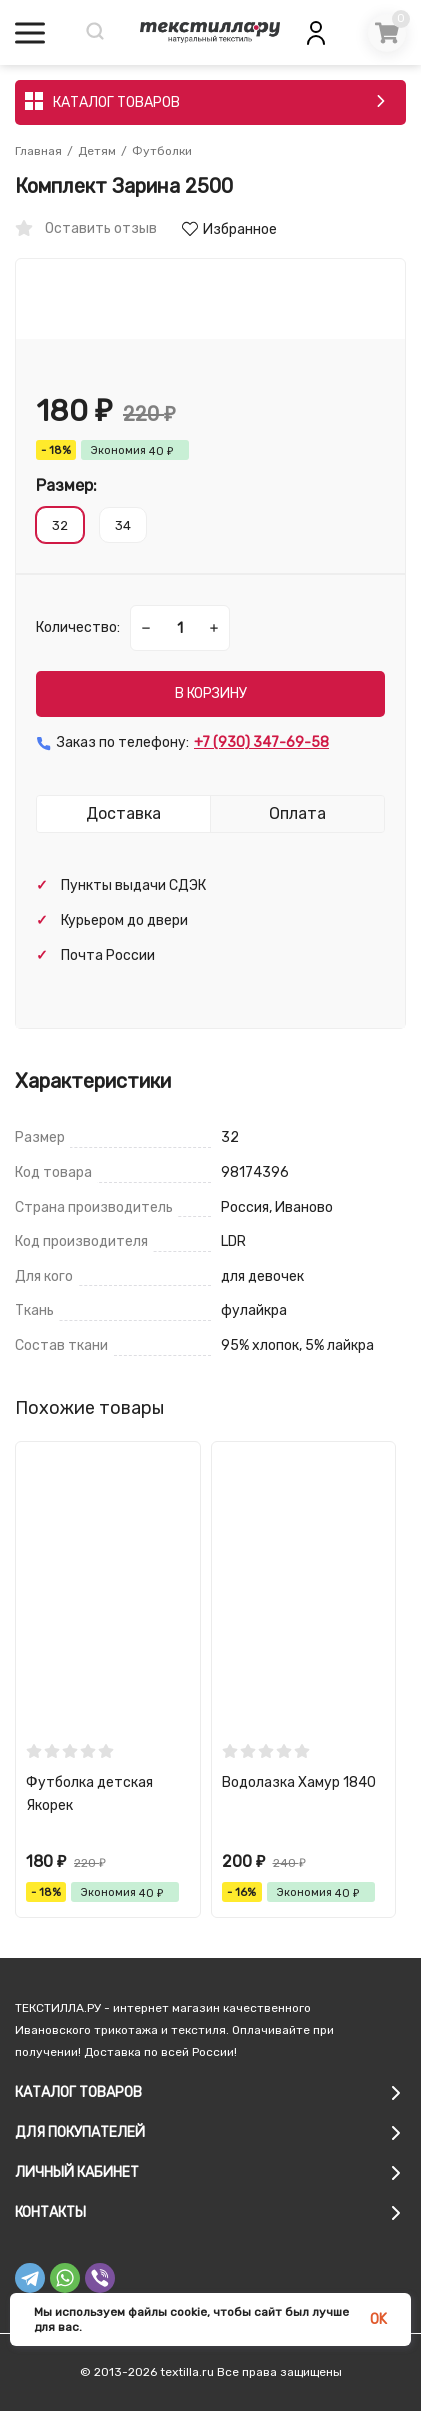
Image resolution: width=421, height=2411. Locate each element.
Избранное (229, 229)
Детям (97, 151)
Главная (38, 151)
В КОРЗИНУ (211, 693)
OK (378, 2319)
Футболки (162, 151)
